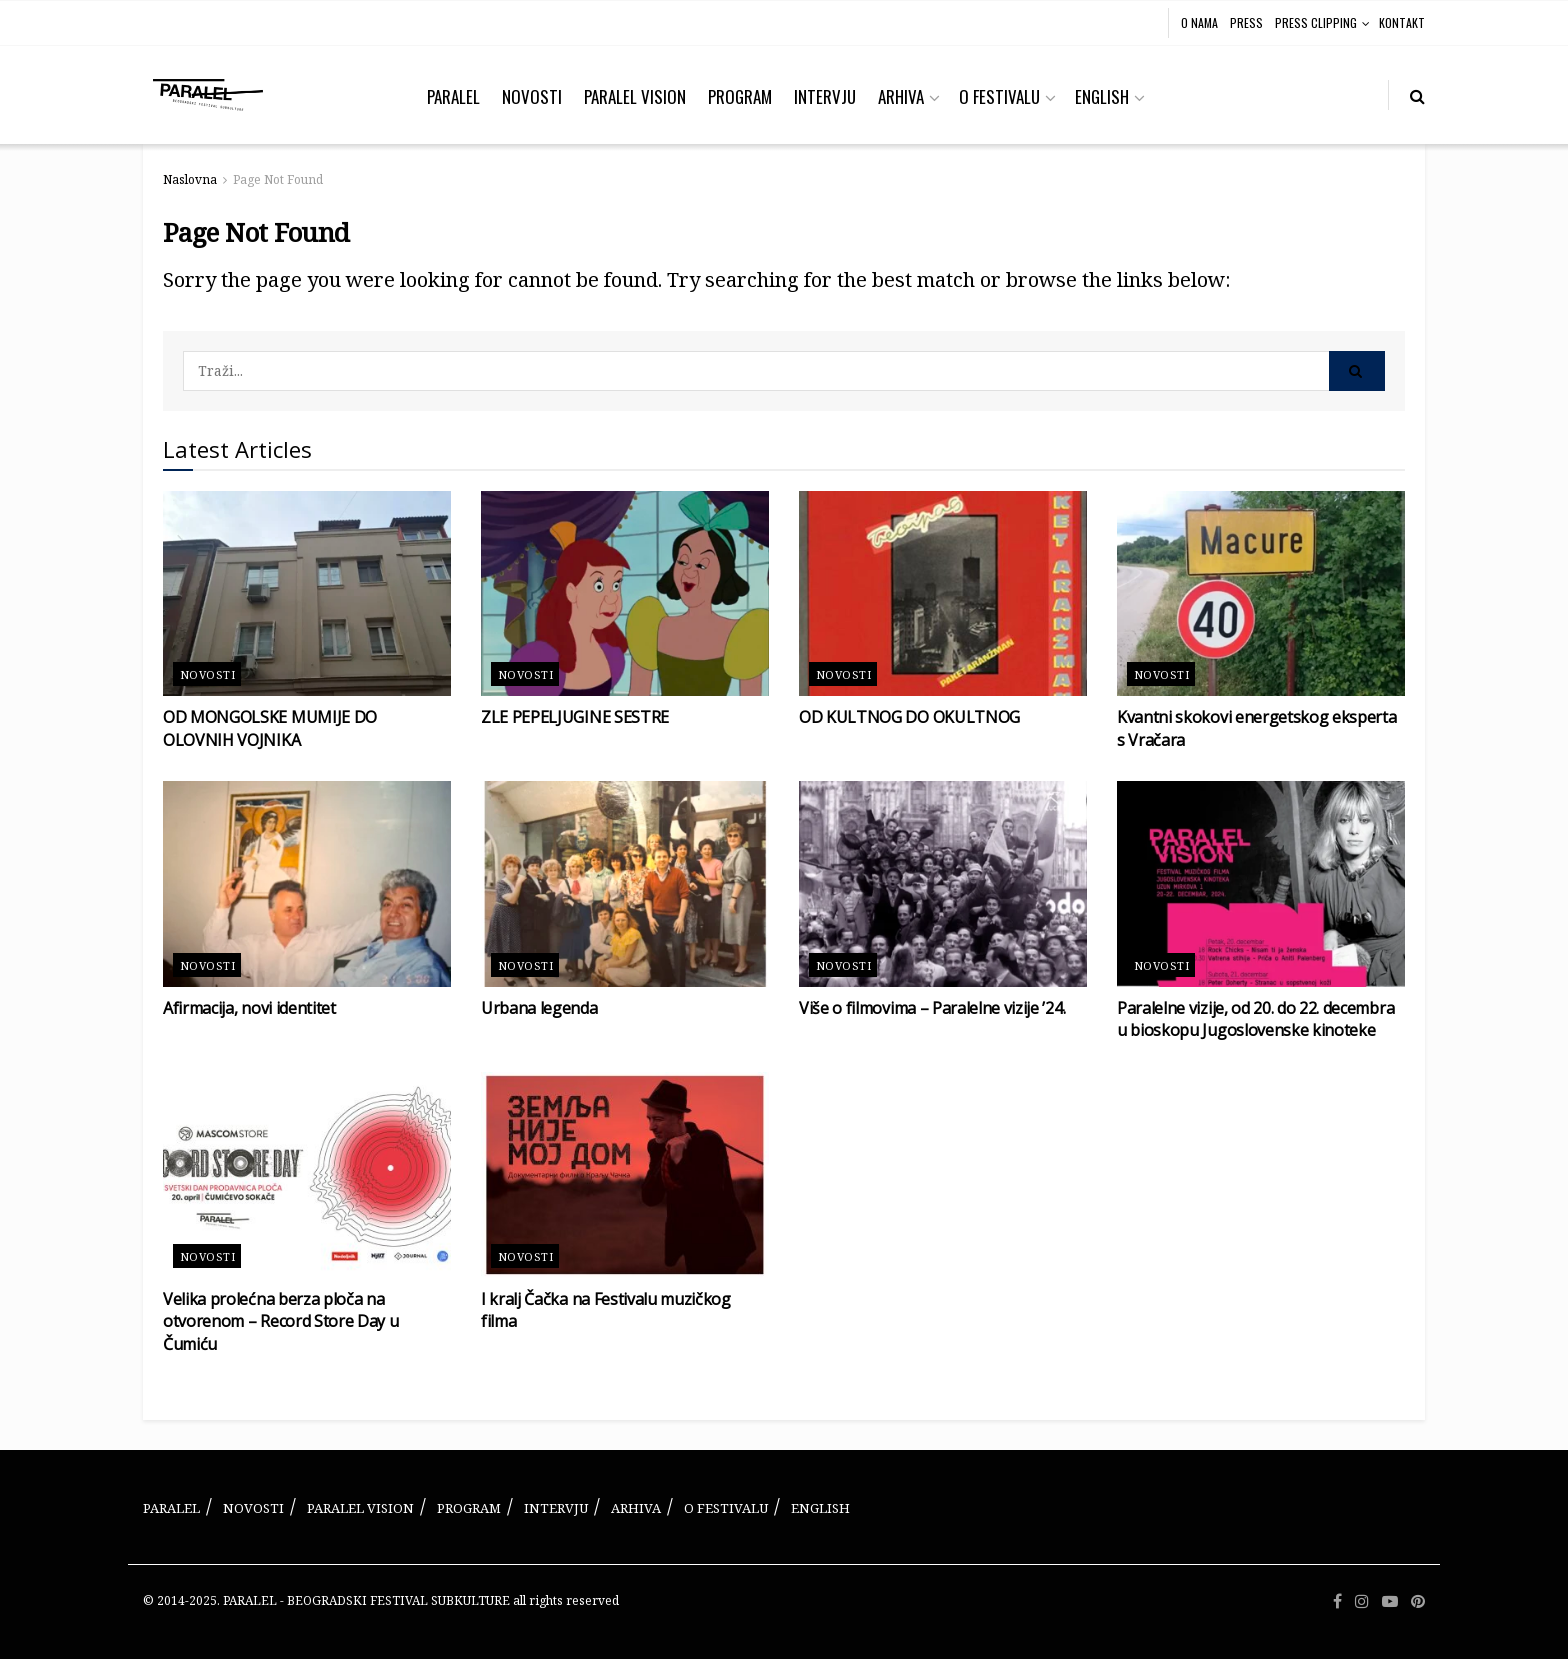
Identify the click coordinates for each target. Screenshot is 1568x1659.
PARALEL (453, 96)
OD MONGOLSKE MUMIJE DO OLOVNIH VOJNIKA (270, 728)
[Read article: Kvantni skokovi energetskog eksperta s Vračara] (1261, 594)
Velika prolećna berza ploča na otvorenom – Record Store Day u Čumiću (280, 1321)
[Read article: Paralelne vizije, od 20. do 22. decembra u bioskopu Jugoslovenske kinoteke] (1261, 884)
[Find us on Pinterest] (1418, 1601)
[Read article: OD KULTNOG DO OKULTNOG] (943, 594)
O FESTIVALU (999, 96)
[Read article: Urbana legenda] (625, 884)
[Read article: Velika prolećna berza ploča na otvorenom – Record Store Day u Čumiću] (307, 1175)
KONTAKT (1402, 22)
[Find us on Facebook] (1337, 1601)
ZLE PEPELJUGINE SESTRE (575, 717)
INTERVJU (825, 96)
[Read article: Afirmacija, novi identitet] (307, 884)
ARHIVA (901, 96)
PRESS (1246, 22)
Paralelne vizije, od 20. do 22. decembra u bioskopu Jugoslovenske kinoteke (1255, 1019)
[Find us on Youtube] (1390, 1601)
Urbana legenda (539, 1008)
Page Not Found (278, 179)
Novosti (207, 674)
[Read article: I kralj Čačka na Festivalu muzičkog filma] (625, 1175)
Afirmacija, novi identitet (249, 1008)
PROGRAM (740, 96)
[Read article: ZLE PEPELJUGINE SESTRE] (625, 594)
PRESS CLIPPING (1316, 22)
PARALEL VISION (635, 96)
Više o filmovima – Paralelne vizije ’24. (932, 1008)
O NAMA (1199, 22)
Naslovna (190, 179)
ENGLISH (1102, 96)
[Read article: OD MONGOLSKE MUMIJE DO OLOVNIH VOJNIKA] (307, 594)
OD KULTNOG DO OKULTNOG (909, 717)
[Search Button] (1417, 95)
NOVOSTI (532, 96)
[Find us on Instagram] (1362, 1601)
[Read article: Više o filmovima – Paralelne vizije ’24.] (943, 884)
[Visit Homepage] (208, 95)
